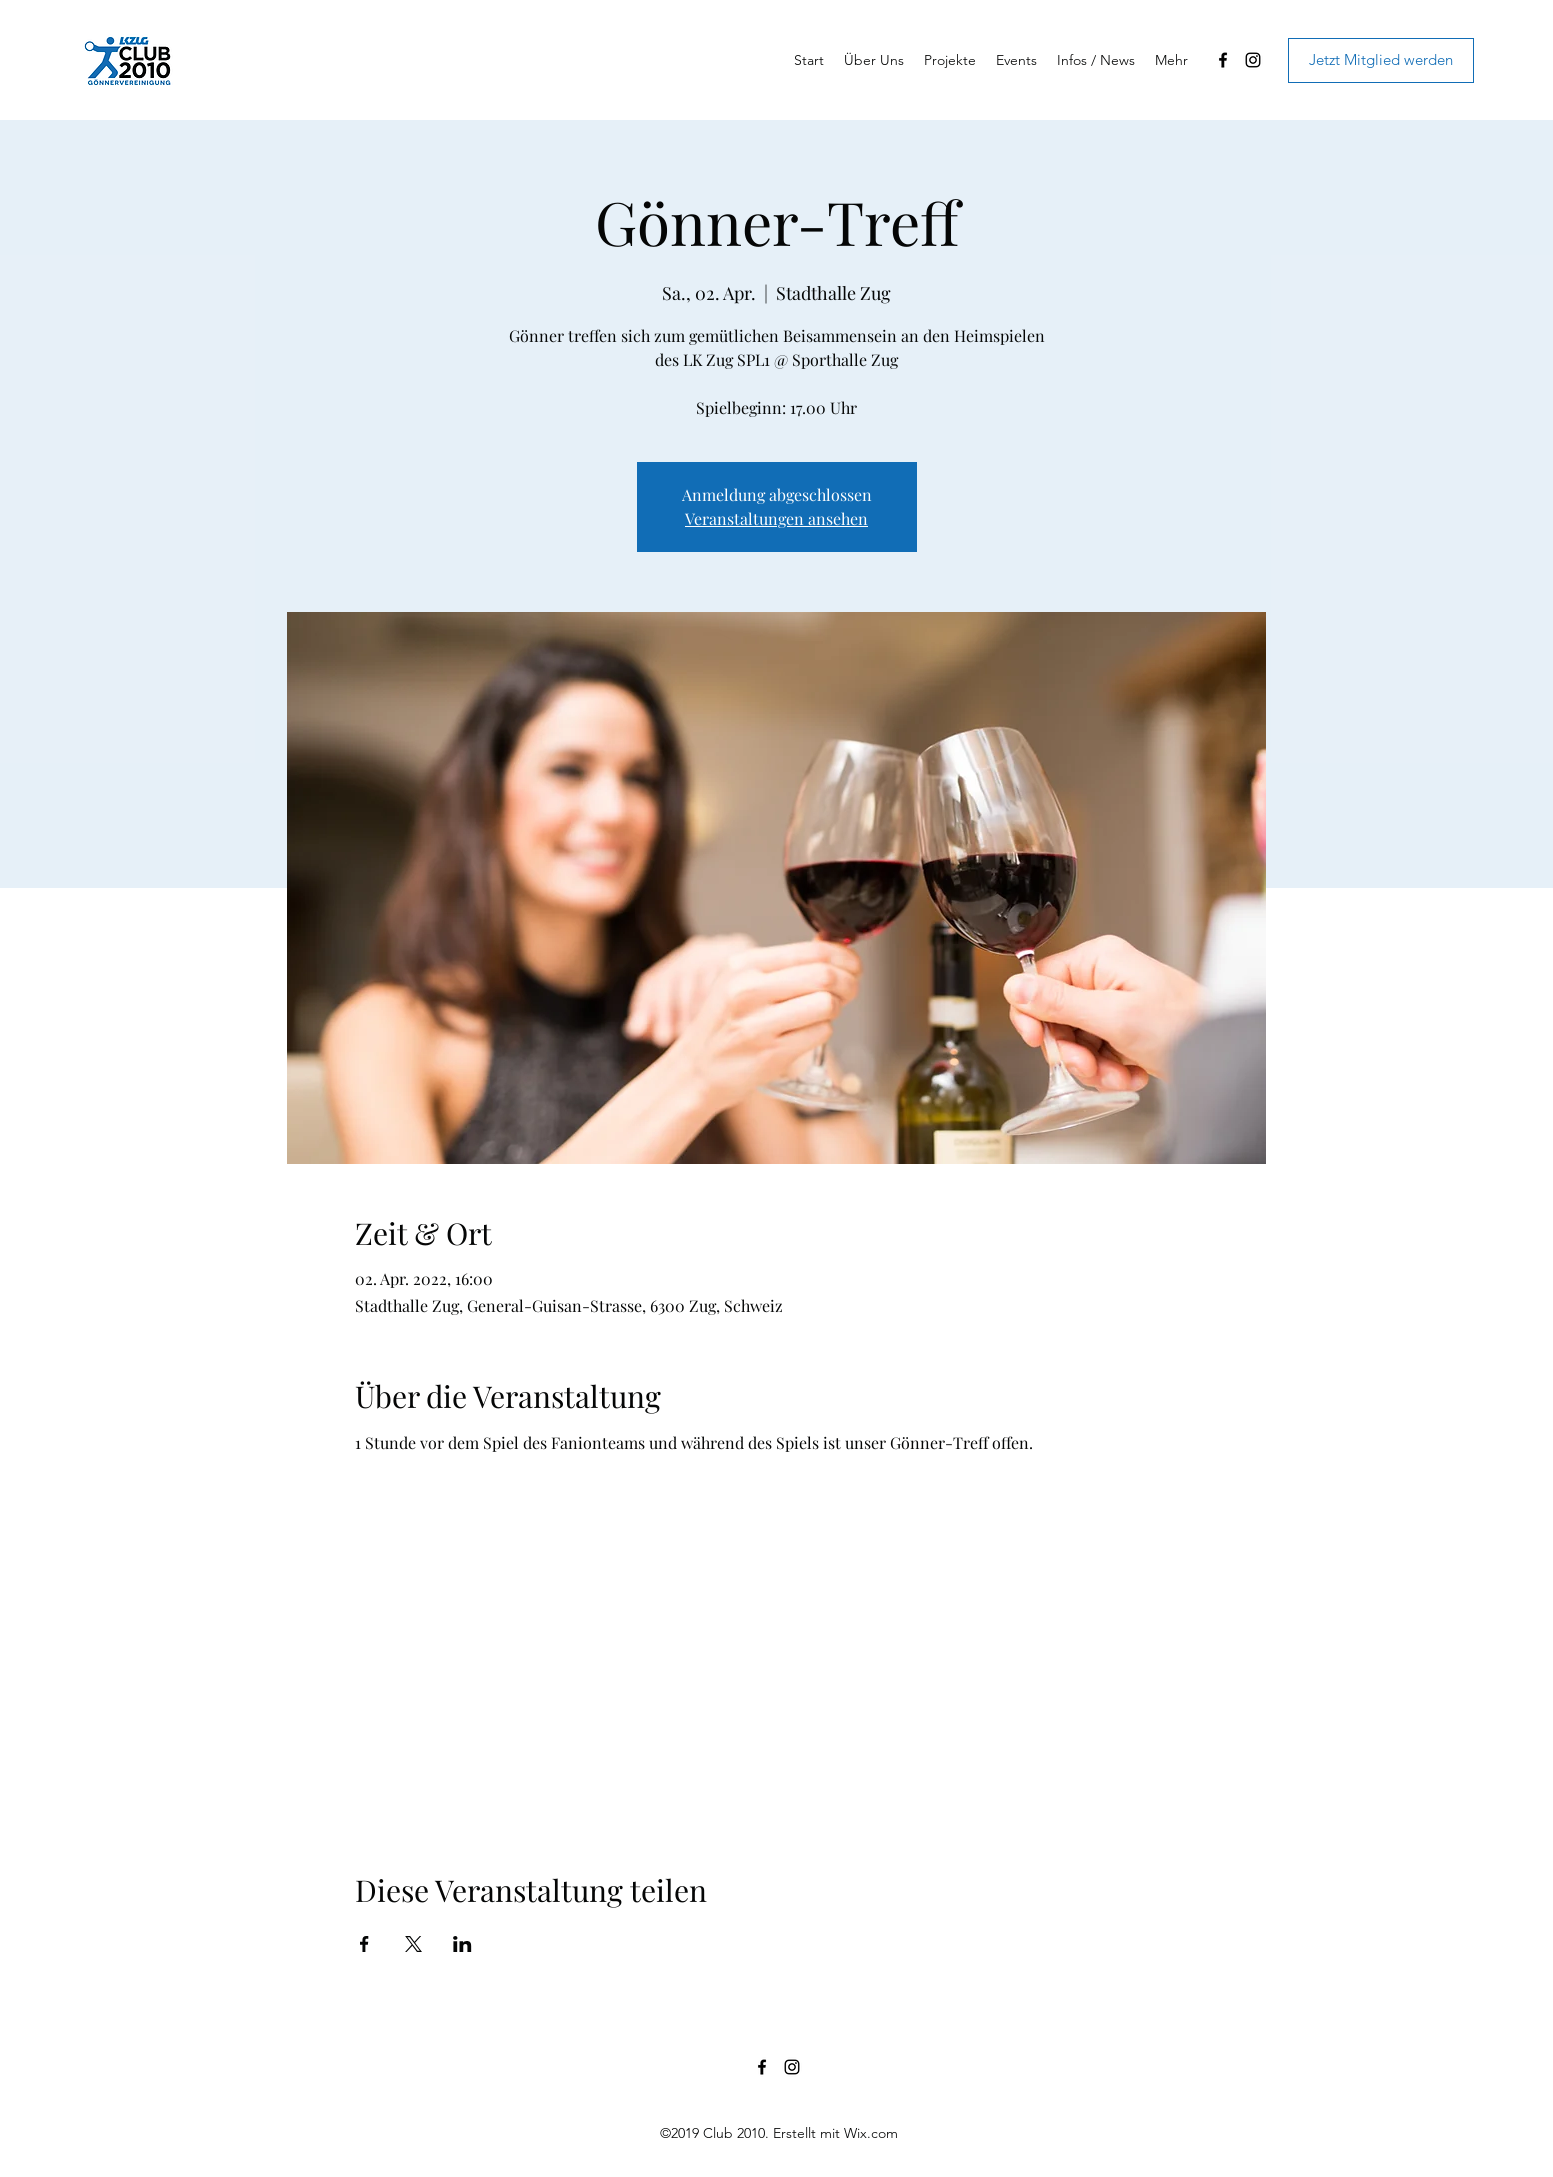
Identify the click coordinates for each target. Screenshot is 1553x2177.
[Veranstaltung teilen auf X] (413, 1944)
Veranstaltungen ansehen (776, 518)
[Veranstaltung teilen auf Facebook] (364, 1944)
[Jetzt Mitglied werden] (1381, 60)
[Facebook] (1223, 60)
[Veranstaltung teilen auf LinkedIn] (462, 1944)
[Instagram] (1253, 60)
